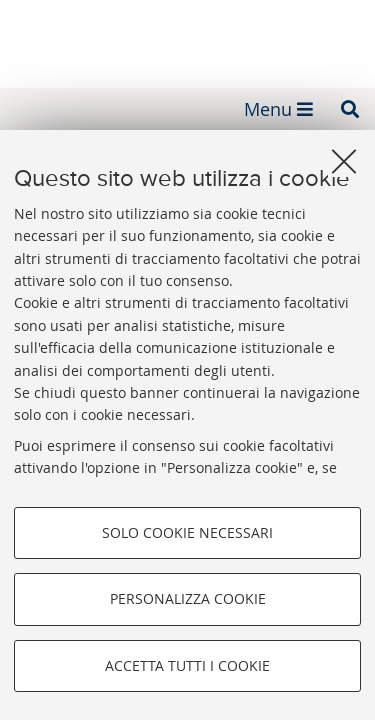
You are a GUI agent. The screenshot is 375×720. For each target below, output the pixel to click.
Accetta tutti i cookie (187, 665)
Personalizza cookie (188, 598)
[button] (350, 109)
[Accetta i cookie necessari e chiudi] (344, 161)
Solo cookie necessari (187, 532)
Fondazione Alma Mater (187, 37)
